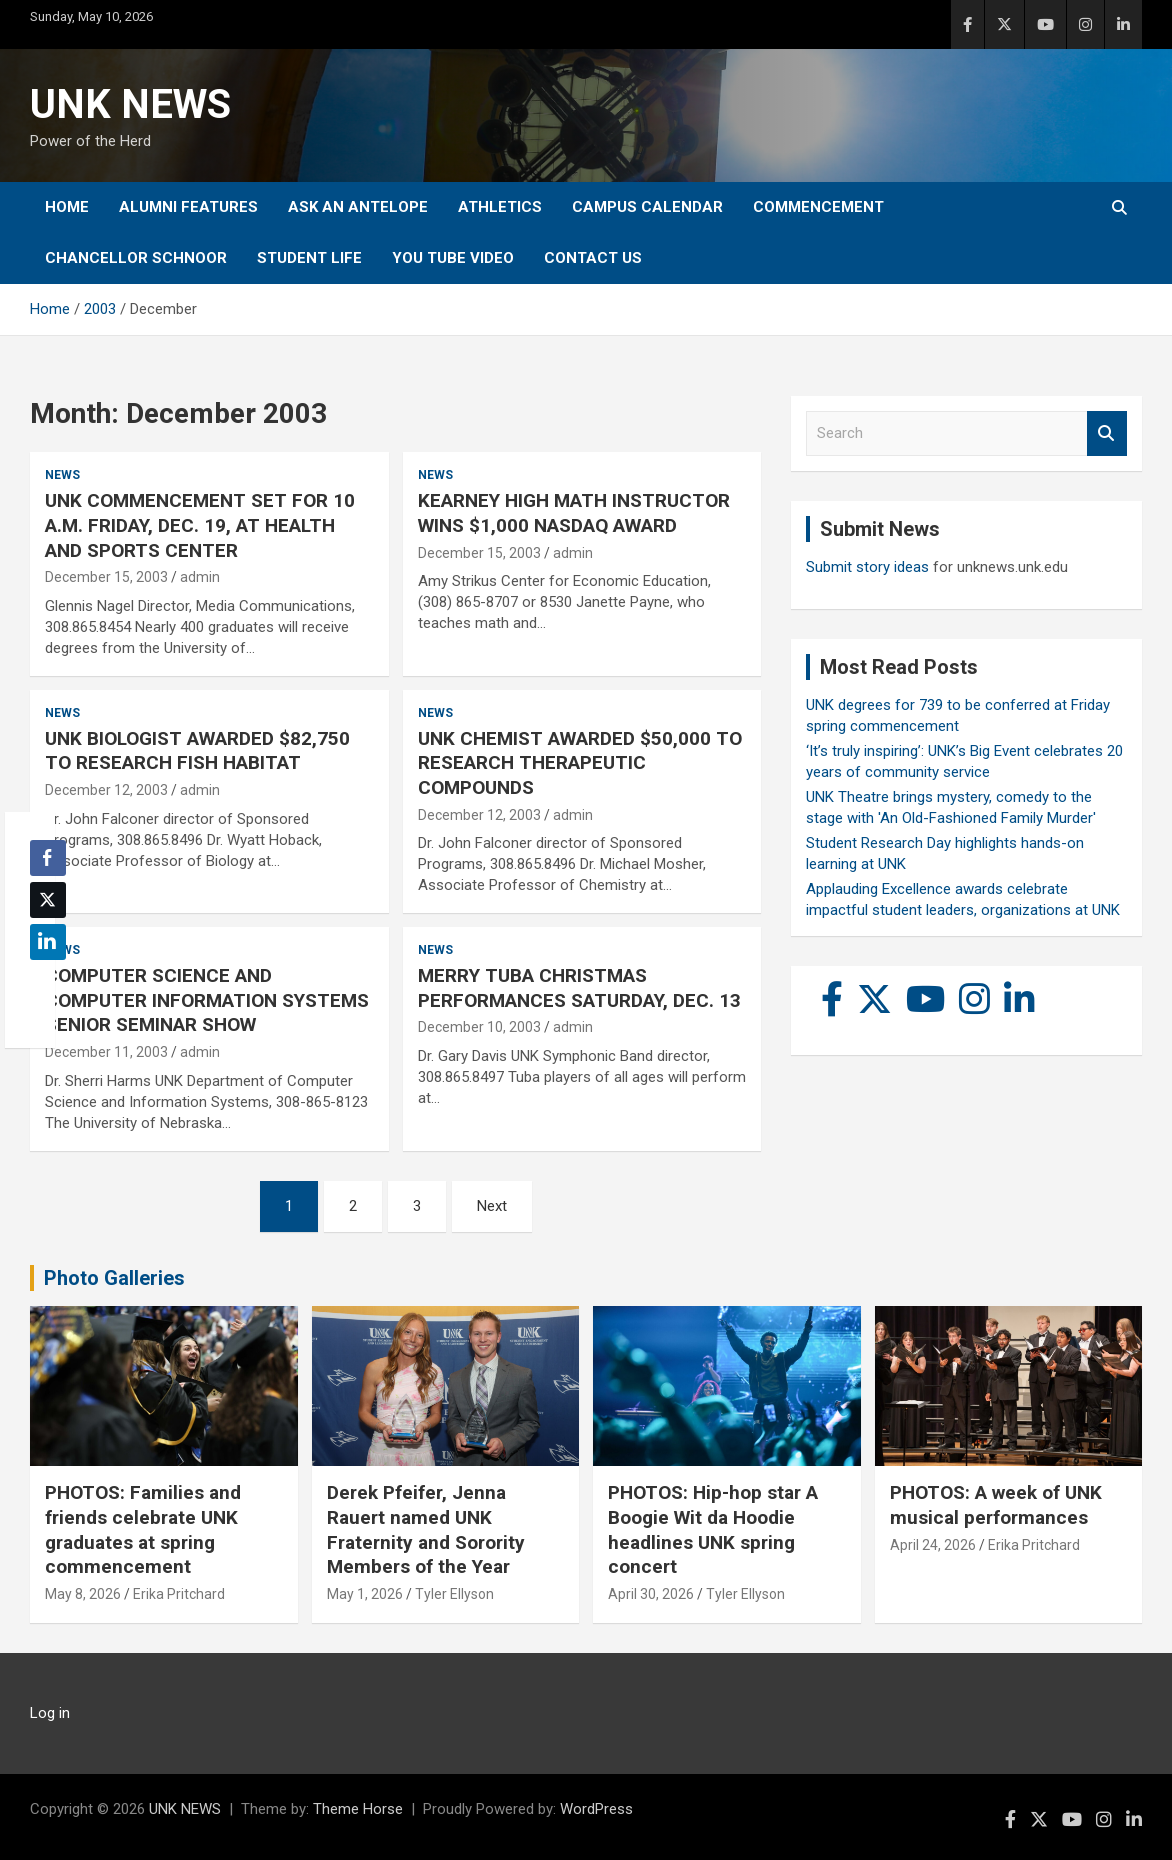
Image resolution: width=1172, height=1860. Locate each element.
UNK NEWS (130, 104)
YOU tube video (453, 258)
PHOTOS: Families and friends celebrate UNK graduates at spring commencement (143, 1529)
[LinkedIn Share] (48, 942)
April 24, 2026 (933, 1545)
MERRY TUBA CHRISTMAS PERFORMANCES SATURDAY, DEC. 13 (579, 988)
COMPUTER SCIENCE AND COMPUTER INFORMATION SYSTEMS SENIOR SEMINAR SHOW (207, 1000)
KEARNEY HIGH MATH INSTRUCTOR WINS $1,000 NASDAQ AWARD (574, 513)
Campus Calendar (647, 207)
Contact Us (593, 258)
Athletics (500, 207)
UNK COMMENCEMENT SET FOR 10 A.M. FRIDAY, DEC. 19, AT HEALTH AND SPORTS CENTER (200, 525)
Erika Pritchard (179, 1594)
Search (1107, 433)
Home (67, 207)
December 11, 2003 (106, 1052)
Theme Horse (358, 1809)
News (62, 475)
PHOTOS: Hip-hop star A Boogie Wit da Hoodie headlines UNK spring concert (713, 1529)
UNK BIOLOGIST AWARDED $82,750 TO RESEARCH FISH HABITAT (197, 751)
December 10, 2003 (479, 1027)
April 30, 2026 (651, 1594)
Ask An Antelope (358, 207)
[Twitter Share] (48, 900)
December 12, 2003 (106, 790)
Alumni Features (188, 207)
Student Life (309, 258)
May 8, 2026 (83, 1594)
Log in (50, 1713)
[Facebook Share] (48, 858)
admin (200, 577)
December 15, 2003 (106, 577)
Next (492, 1206)
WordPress (596, 1809)
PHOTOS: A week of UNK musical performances (996, 1505)
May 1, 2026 (365, 1594)
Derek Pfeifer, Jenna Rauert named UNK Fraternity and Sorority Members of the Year (426, 1529)
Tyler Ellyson (454, 1594)
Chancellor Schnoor (136, 258)
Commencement (818, 207)
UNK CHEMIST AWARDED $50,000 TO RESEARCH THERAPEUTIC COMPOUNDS (580, 763)
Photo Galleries (114, 1278)
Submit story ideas (867, 567)
